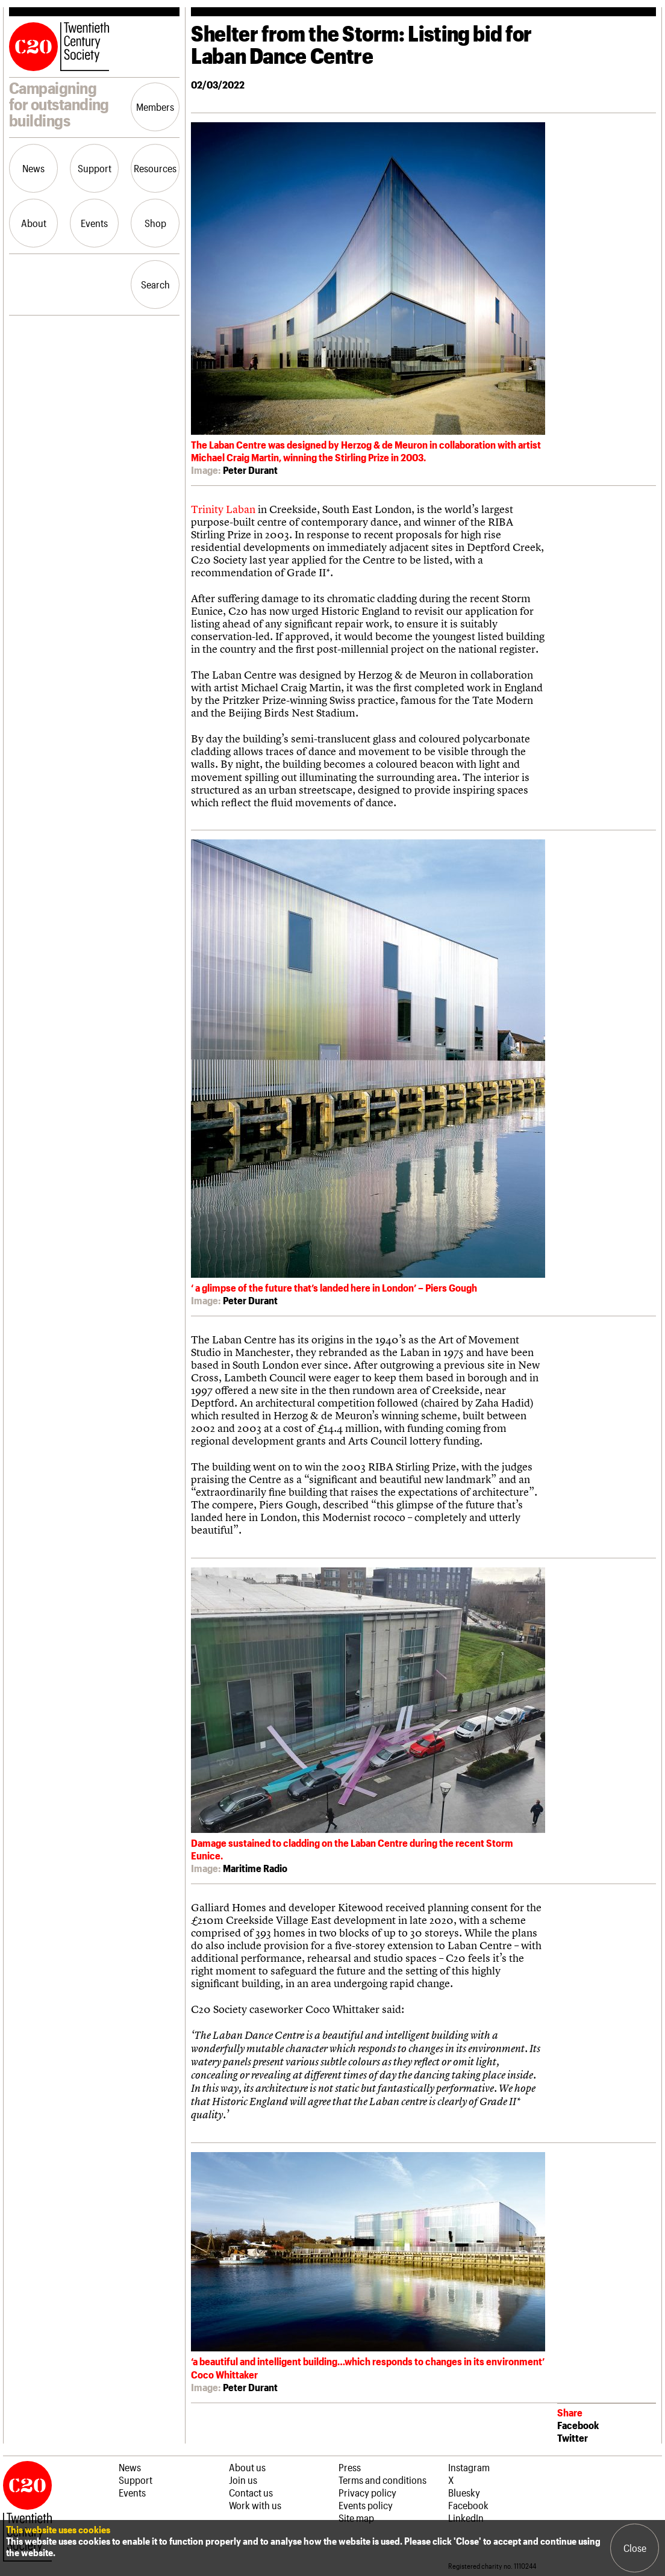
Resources (155, 168)
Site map (356, 2518)
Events (94, 223)
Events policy (366, 2505)
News (33, 168)
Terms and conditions (382, 2480)
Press (350, 2467)
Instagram (469, 2467)
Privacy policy (367, 2492)
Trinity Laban (223, 509)
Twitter (572, 2437)
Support (94, 168)
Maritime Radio (255, 1868)
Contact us (251, 2492)
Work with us (255, 2505)
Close (634, 2548)
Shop (155, 223)
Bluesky (464, 2492)
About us (247, 2467)
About (33, 223)
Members (155, 107)
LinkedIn (466, 2518)
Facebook (578, 2425)
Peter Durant (250, 470)
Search (155, 284)
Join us (243, 2480)
